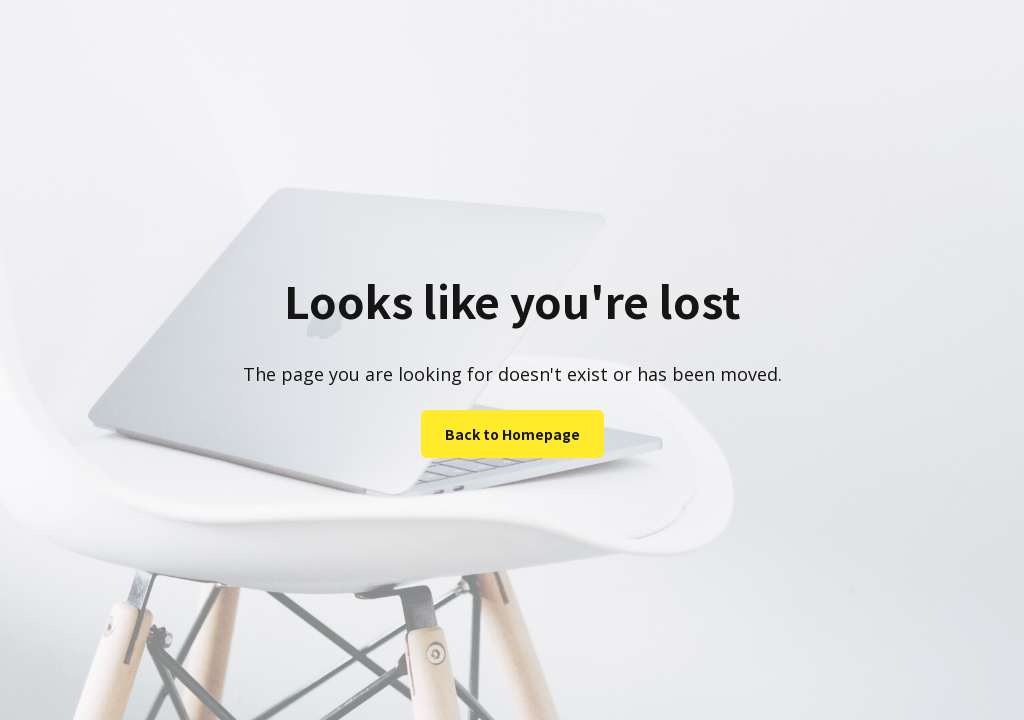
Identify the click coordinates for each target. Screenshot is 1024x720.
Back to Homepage (512, 434)
